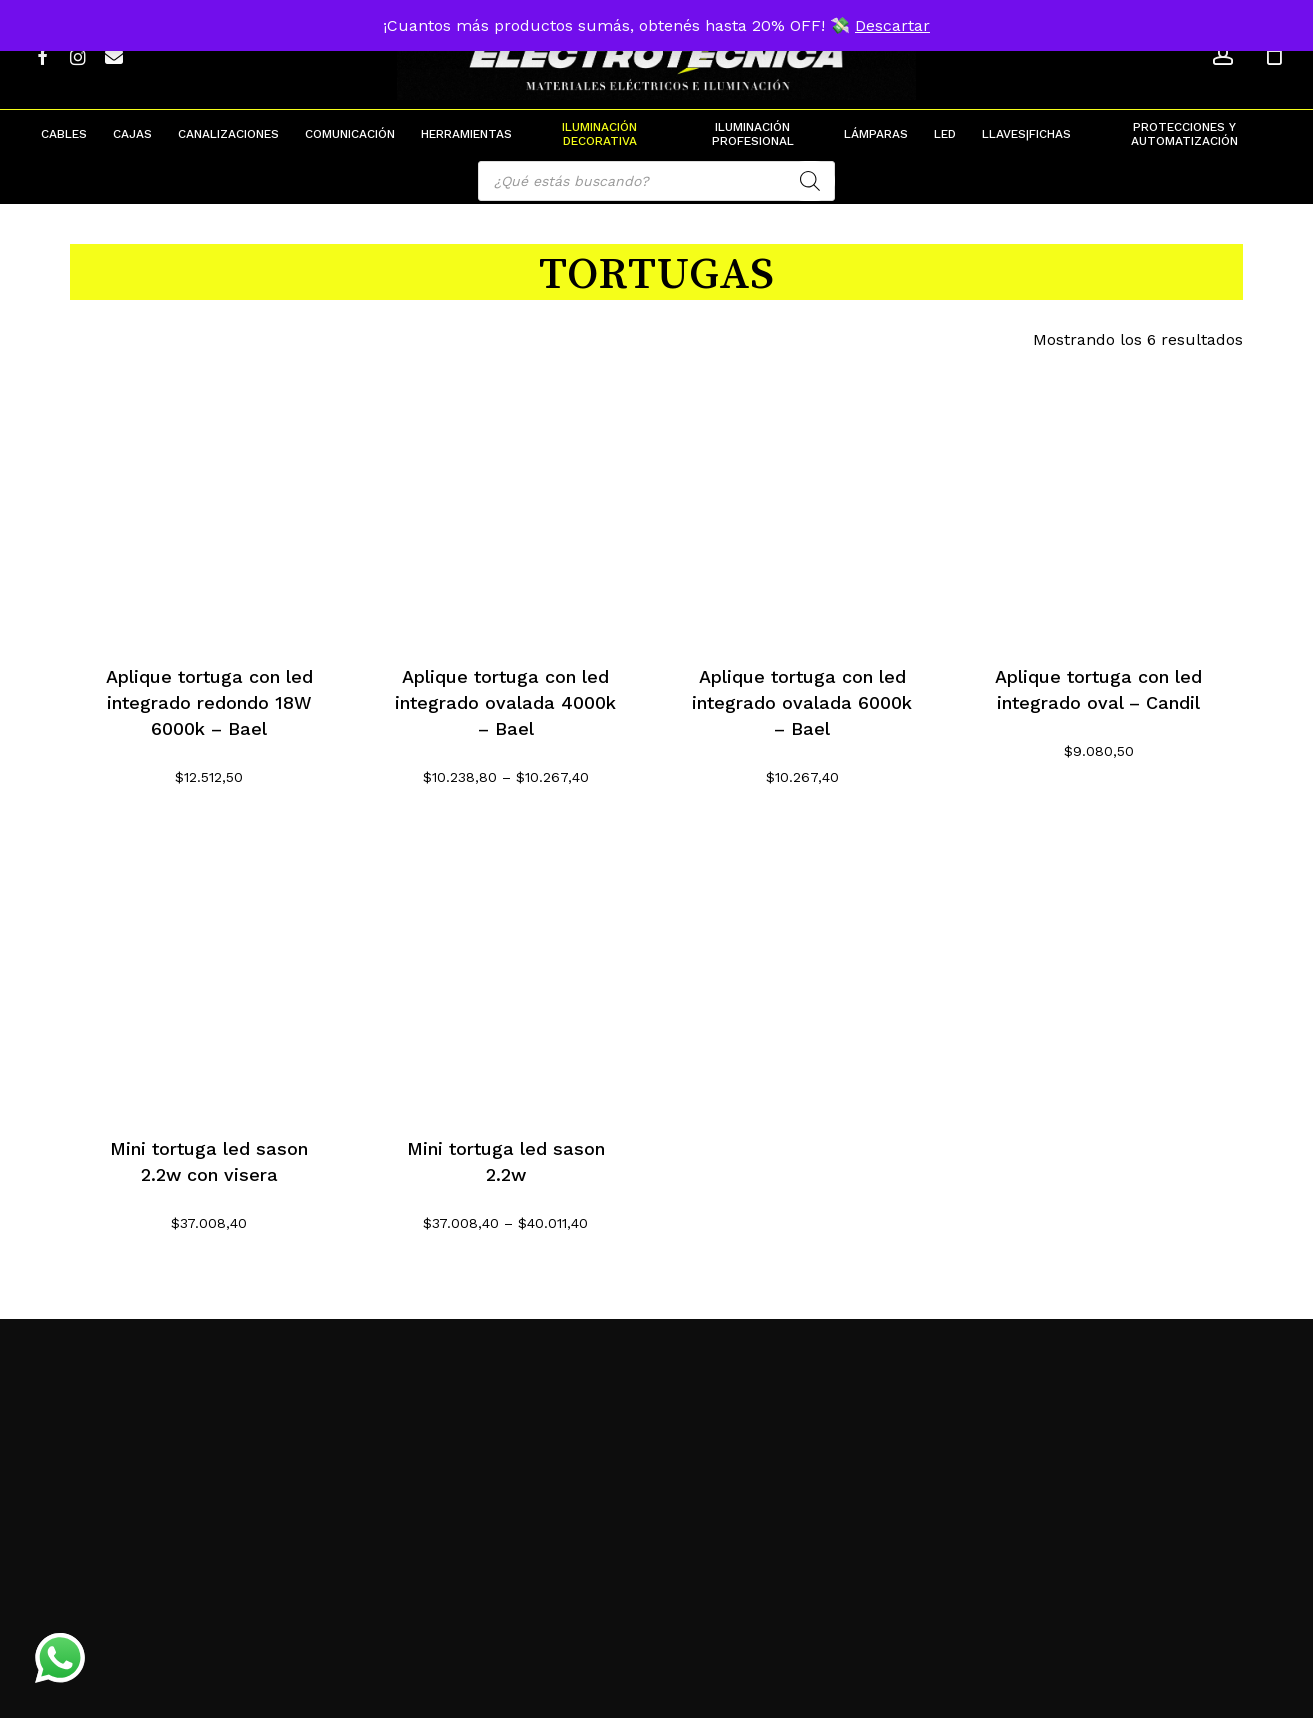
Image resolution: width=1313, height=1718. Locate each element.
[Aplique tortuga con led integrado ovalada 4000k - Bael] (505, 499)
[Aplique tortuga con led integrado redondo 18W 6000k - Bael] (209, 499)
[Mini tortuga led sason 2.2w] (505, 971)
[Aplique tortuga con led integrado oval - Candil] (1098, 499)
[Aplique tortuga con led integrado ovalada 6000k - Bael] (802, 499)
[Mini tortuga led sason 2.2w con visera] (209, 971)
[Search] (810, 181)
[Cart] (1274, 55)
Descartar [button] (892, 25)
